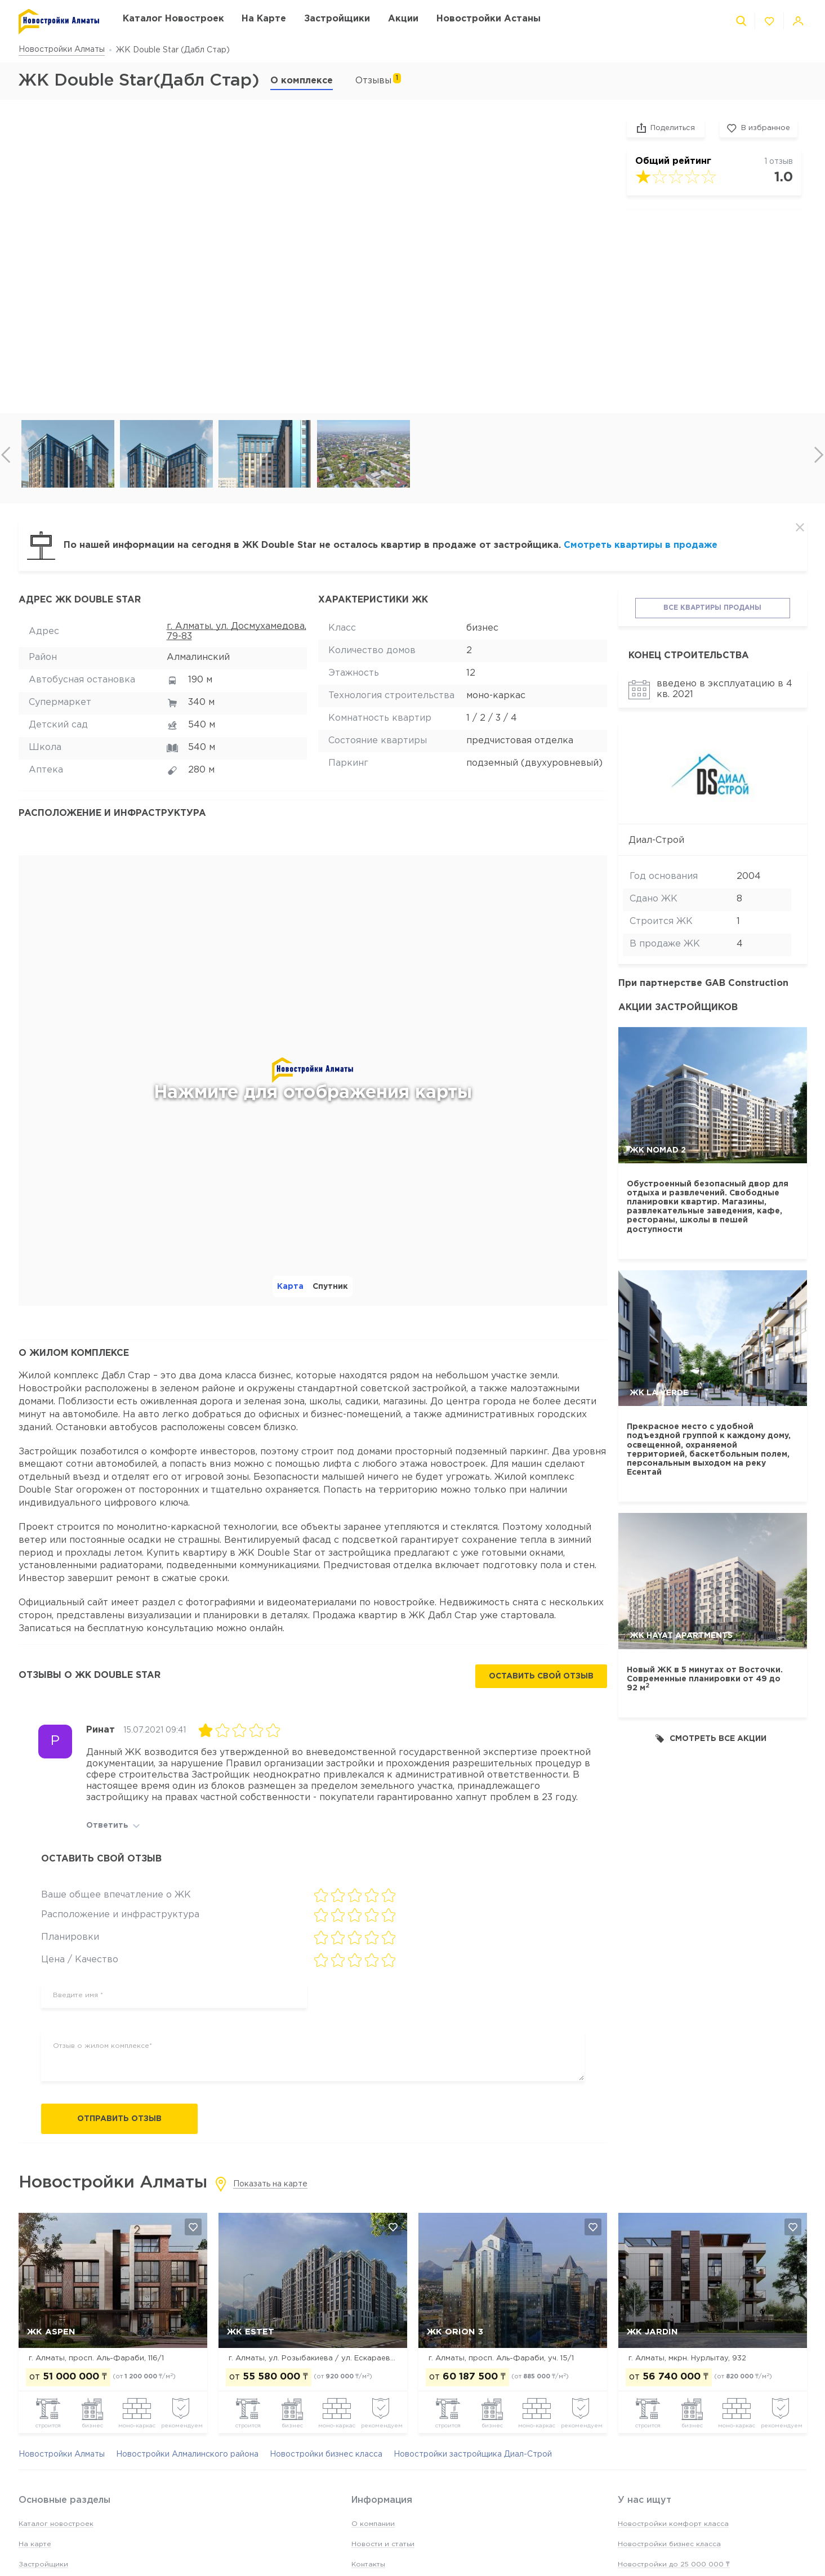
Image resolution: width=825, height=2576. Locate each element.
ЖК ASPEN (51, 2332)
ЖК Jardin (652, 2332)
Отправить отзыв (119, 2118)
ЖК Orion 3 (455, 2332)
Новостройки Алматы (62, 49)
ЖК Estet (250, 2332)
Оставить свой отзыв (541, 1676)
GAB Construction (746, 983)
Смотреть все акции (710, 1738)
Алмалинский (198, 657)
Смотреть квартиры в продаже (640, 545)
